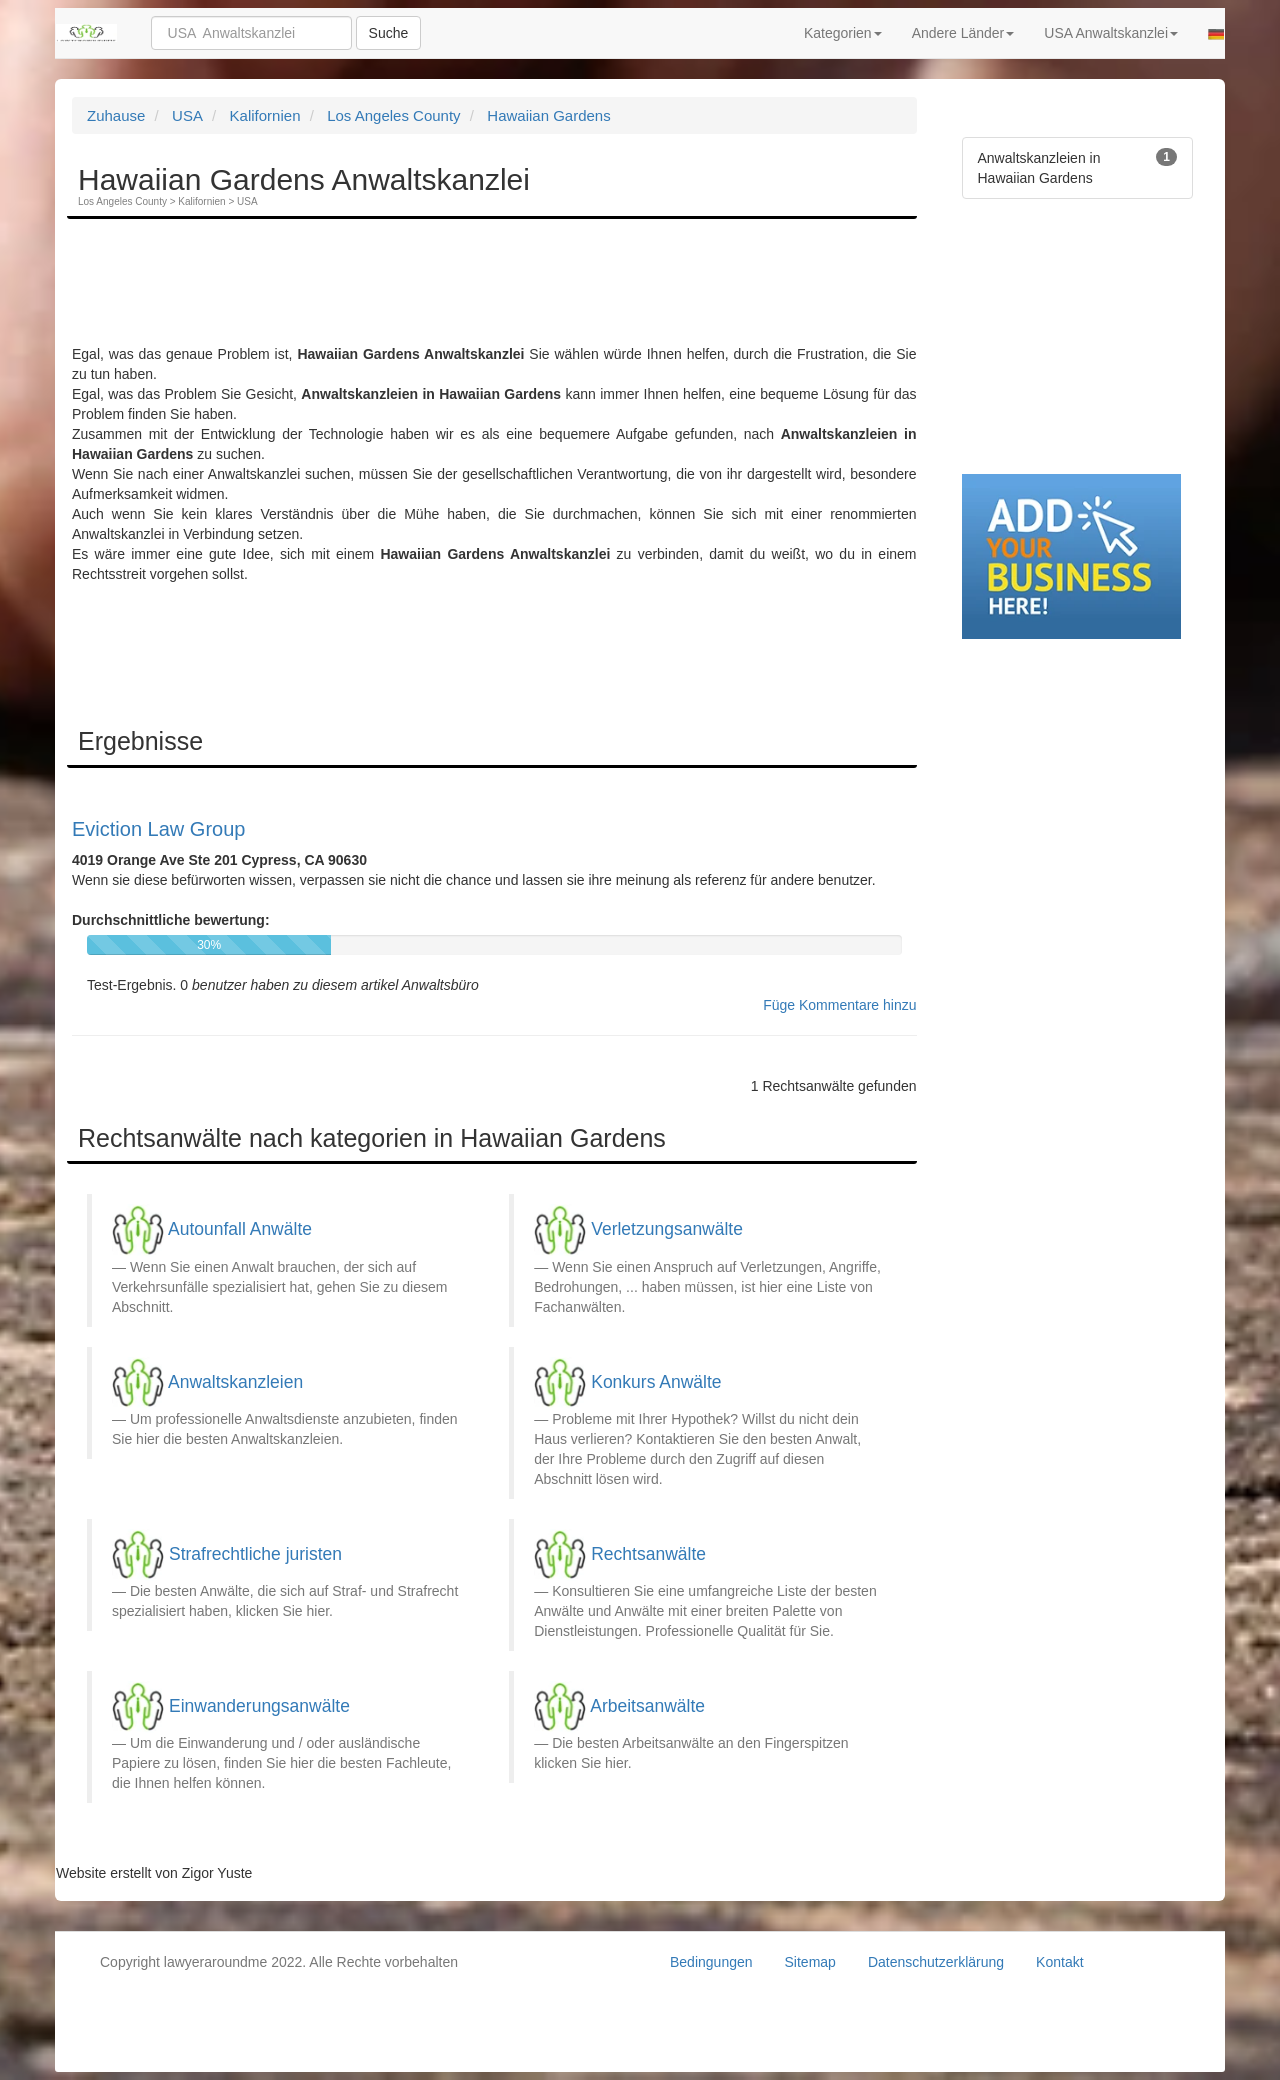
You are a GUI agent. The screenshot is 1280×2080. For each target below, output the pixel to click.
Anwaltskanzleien (235, 1381)
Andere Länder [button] (963, 33)
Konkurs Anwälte (656, 1381)
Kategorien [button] (843, 33)
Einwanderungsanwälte (259, 1705)
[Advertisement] (436, 294)
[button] (1216, 33)
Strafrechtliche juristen (255, 1553)
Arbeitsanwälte (647, 1705)
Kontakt (1059, 1962)
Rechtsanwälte (648, 1553)
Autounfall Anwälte (240, 1229)
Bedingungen (711, 1962)
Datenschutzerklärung (936, 1962)
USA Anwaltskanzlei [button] (1111, 33)
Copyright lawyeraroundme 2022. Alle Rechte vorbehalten (279, 1962)
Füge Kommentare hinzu (839, 1005)
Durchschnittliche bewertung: (171, 920)
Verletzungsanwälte (667, 1229)
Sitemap (810, 1962)
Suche (389, 33)
